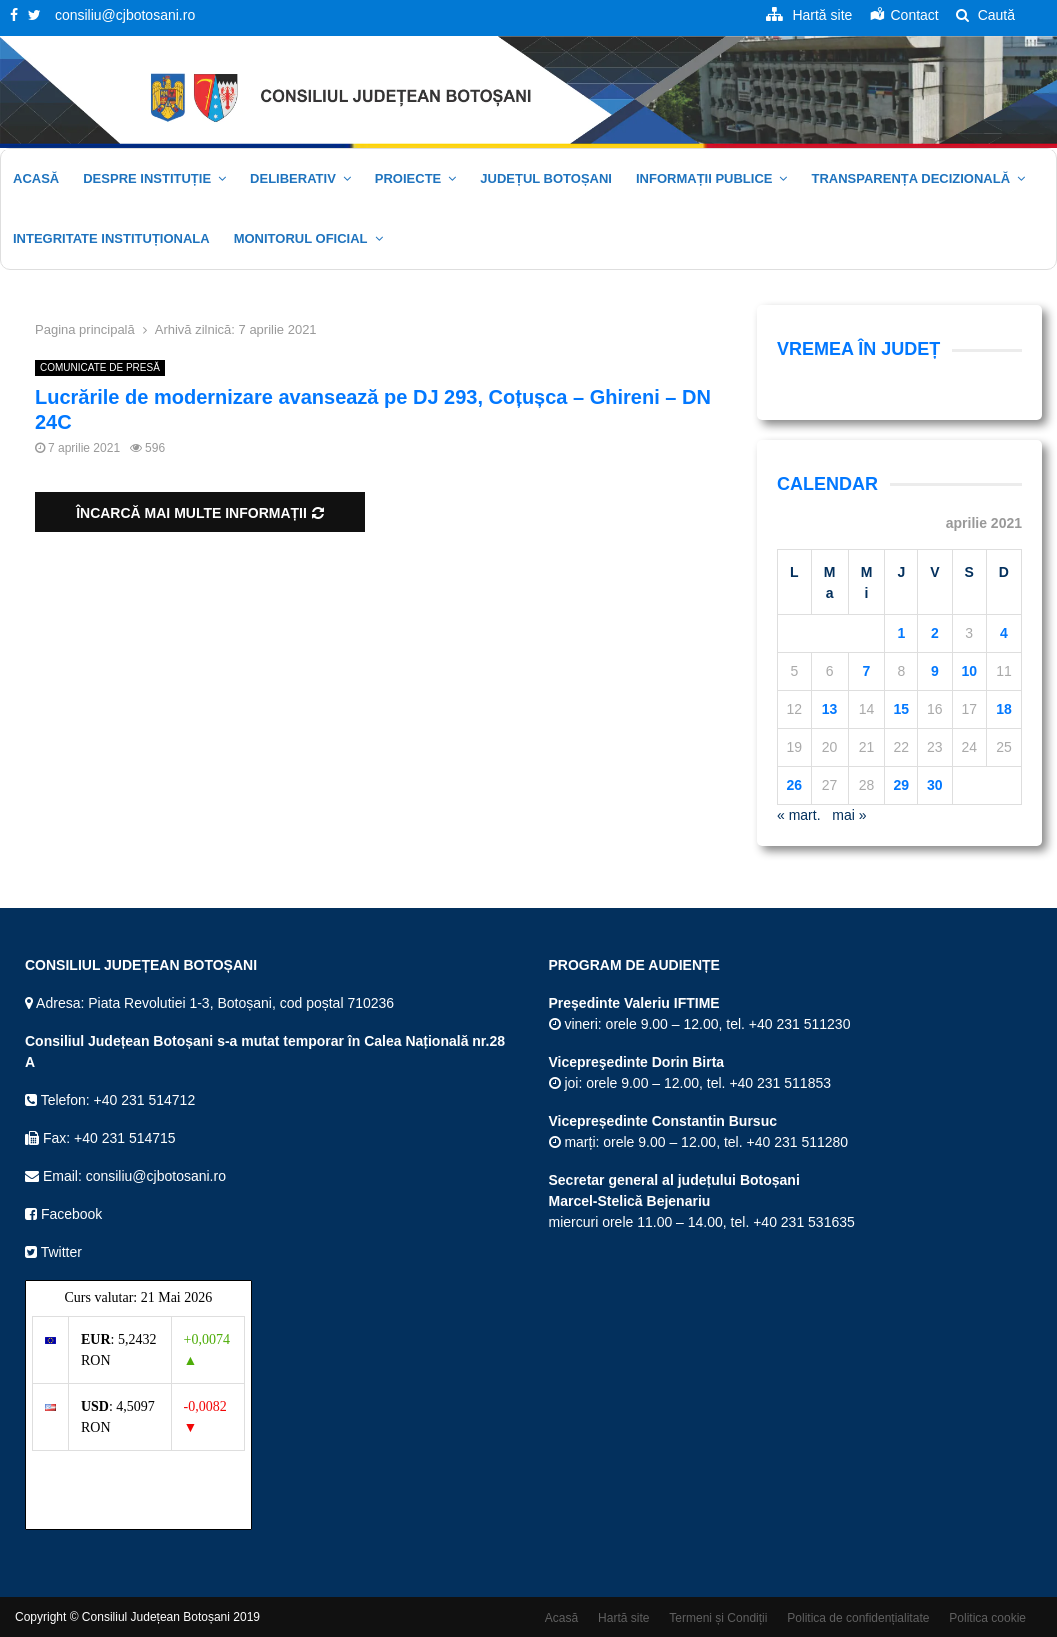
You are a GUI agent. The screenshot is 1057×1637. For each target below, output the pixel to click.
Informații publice (704, 178)
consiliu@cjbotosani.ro (125, 15)
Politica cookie (987, 1618)
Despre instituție (147, 178)
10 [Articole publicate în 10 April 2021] (969, 671)
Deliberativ (293, 178)
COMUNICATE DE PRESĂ (100, 367)
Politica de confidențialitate (858, 1618)
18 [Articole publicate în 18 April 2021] (1004, 709)
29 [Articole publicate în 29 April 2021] (901, 785)
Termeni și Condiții (718, 1618)
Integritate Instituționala (111, 238)
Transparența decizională (910, 178)
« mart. (799, 815)
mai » (849, 815)
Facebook (63, 1214)
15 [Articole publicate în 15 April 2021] (901, 709)
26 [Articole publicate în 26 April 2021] (794, 785)
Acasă (36, 178)
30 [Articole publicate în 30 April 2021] (935, 785)
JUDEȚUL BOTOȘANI (546, 178)
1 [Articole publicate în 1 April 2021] (901, 633)
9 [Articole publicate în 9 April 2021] (935, 671)
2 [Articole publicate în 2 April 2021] (935, 633)
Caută (985, 15)
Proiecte (408, 178)
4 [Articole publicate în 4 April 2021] (1004, 633)
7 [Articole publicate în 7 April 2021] (867, 671)
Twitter (53, 1252)
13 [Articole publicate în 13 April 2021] (830, 709)
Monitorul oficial (301, 238)
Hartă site (623, 1618)
